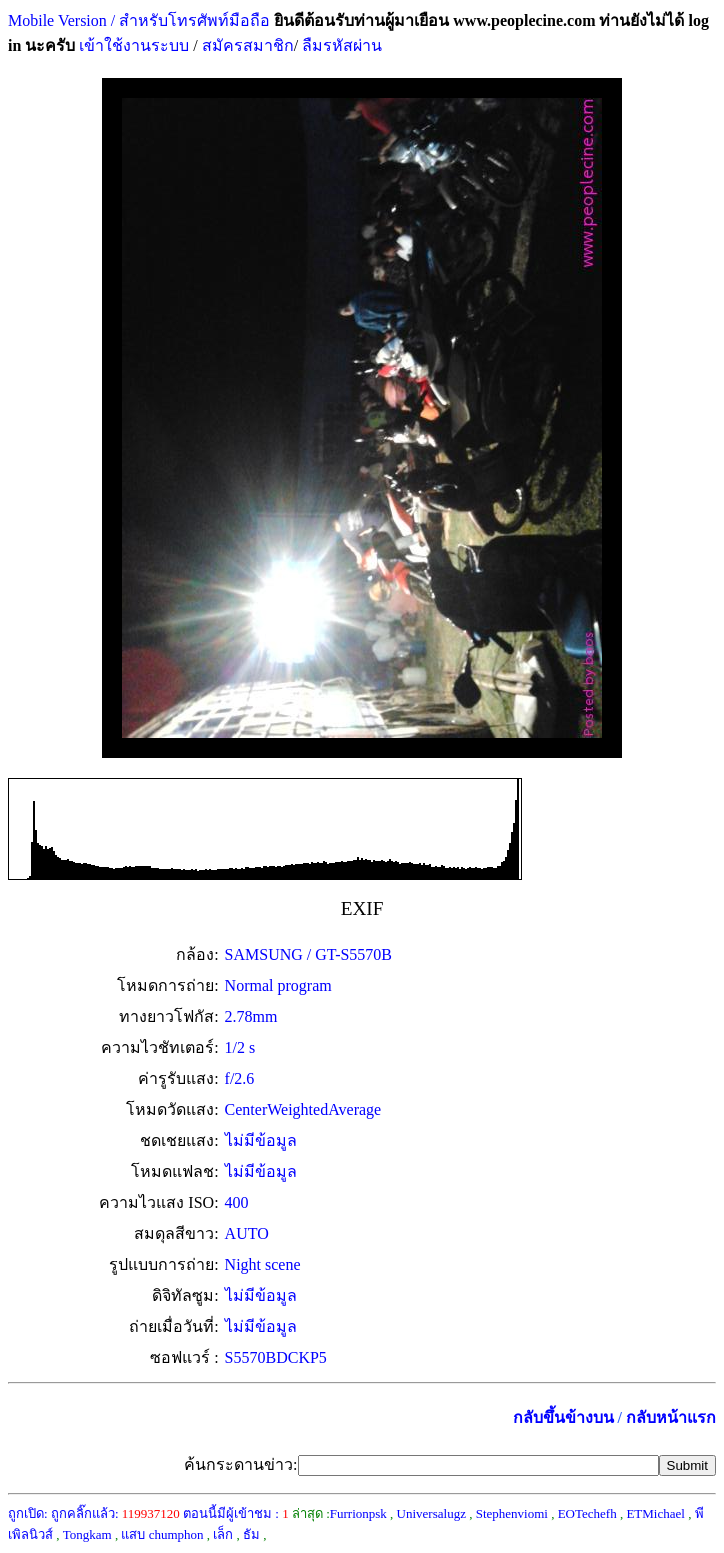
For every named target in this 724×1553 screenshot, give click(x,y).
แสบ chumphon (162, 1534)
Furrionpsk (358, 1513)
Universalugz (431, 1513)
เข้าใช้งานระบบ (132, 45)
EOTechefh (587, 1513)
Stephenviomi (512, 1513)
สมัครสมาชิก (248, 45)
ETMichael (655, 1513)
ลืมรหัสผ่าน (340, 45)
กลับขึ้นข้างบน (563, 1417)
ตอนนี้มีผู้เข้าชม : (236, 1513)
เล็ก (223, 1534)
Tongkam (87, 1534)
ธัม (251, 1534)
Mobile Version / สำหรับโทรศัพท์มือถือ (139, 20)
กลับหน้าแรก (671, 1417)
